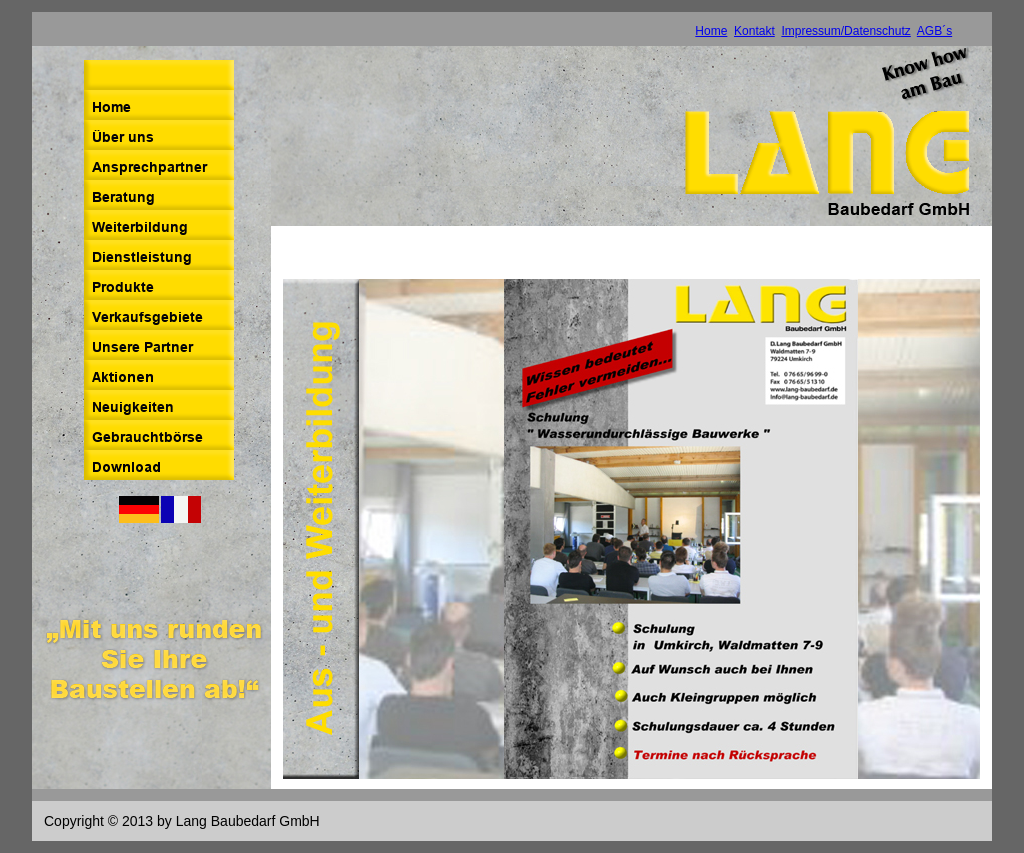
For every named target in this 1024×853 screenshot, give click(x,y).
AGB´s (934, 31)
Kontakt (754, 31)
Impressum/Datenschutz (845, 31)
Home (711, 31)
